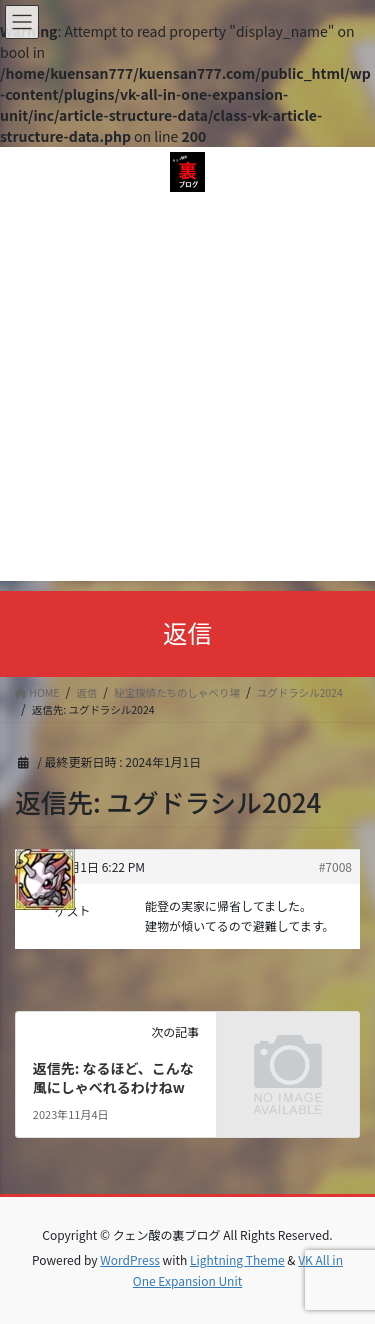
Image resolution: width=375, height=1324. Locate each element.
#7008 (335, 866)
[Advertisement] (187, 393)
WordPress (130, 1259)
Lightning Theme (237, 1259)
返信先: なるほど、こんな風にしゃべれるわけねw (113, 1078)
